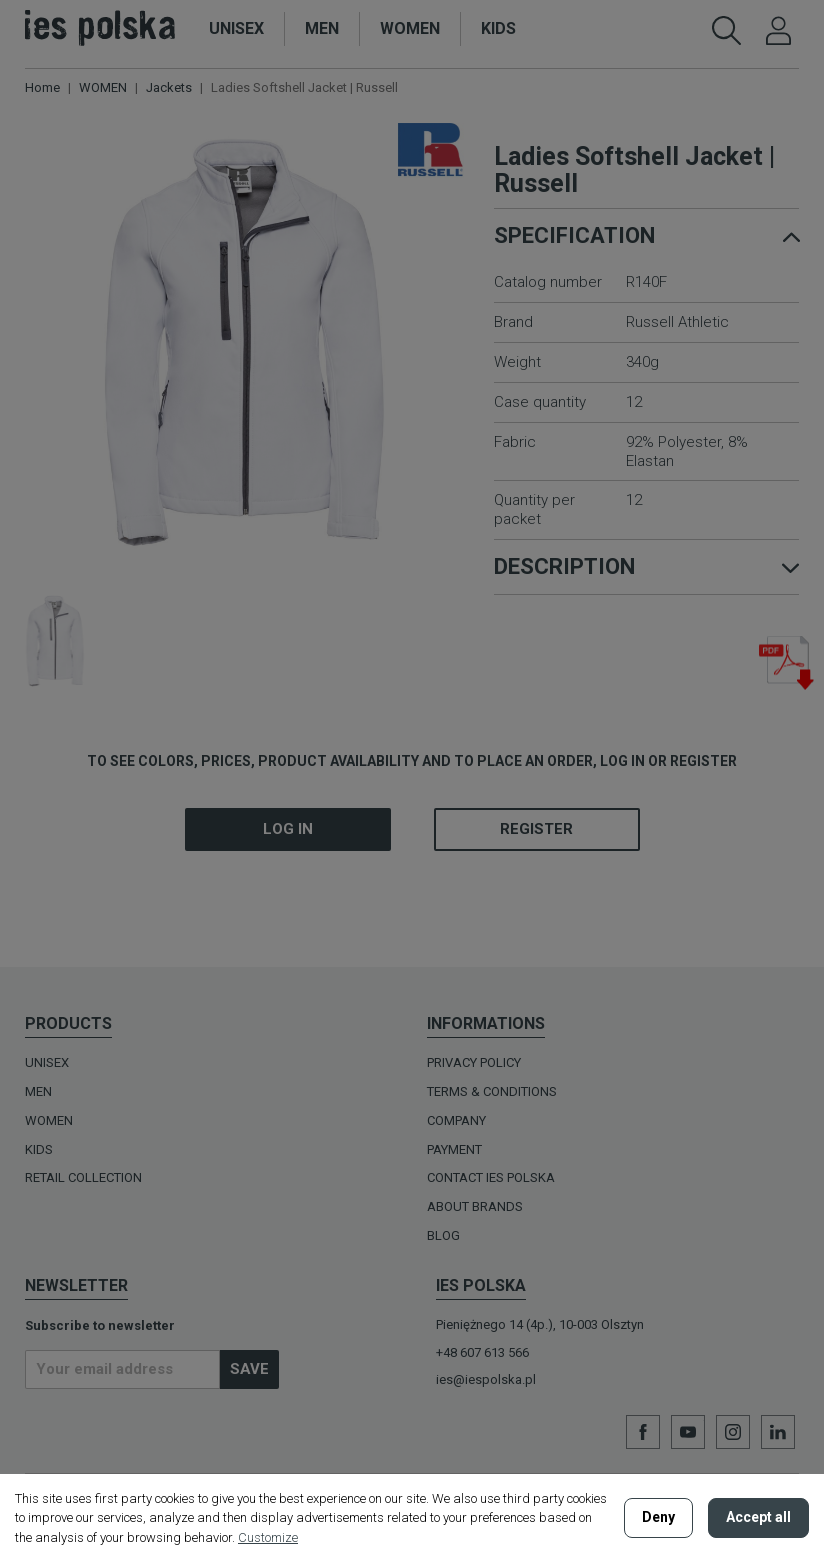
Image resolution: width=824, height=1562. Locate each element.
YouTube (688, 1432)
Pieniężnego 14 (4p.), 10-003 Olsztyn (540, 1324)
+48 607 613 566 (482, 1352)
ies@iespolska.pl (486, 1379)
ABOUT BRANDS (475, 1206)
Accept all (758, 1517)
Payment (454, 1149)
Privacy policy (474, 1062)
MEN (38, 1091)
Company (456, 1120)
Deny (658, 1517)
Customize (268, 1537)
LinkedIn (778, 1432)
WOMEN (49, 1120)
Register (536, 829)
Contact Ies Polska (491, 1177)
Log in (288, 829)
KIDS (39, 1149)
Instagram (733, 1432)
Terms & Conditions (492, 1091)
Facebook (643, 1432)
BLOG (443, 1235)
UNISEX (47, 1062)
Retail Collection (83, 1177)
